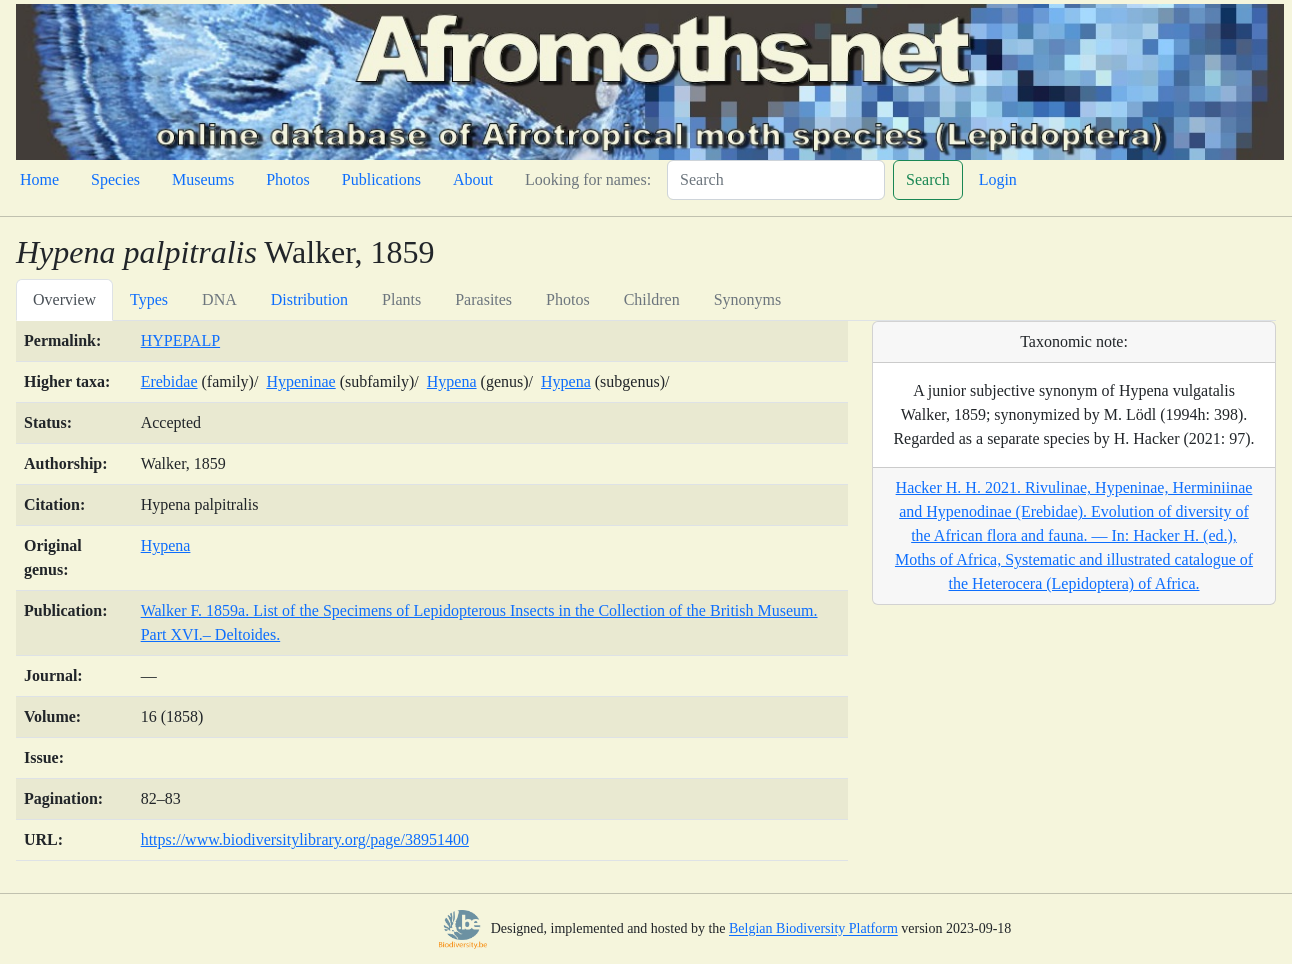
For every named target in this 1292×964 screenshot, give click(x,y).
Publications (381, 179)
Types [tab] (149, 299)
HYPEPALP (180, 340)
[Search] (776, 180)
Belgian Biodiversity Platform (813, 929)
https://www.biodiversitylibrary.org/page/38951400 (305, 839)
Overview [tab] (64, 299)
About (473, 179)
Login (998, 179)
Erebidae (169, 381)
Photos (288, 179)
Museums (203, 179)
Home (39, 179)
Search (928, 179)
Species (115, 179)
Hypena (452, 381)
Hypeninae (300, 381)
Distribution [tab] (309, 299)
